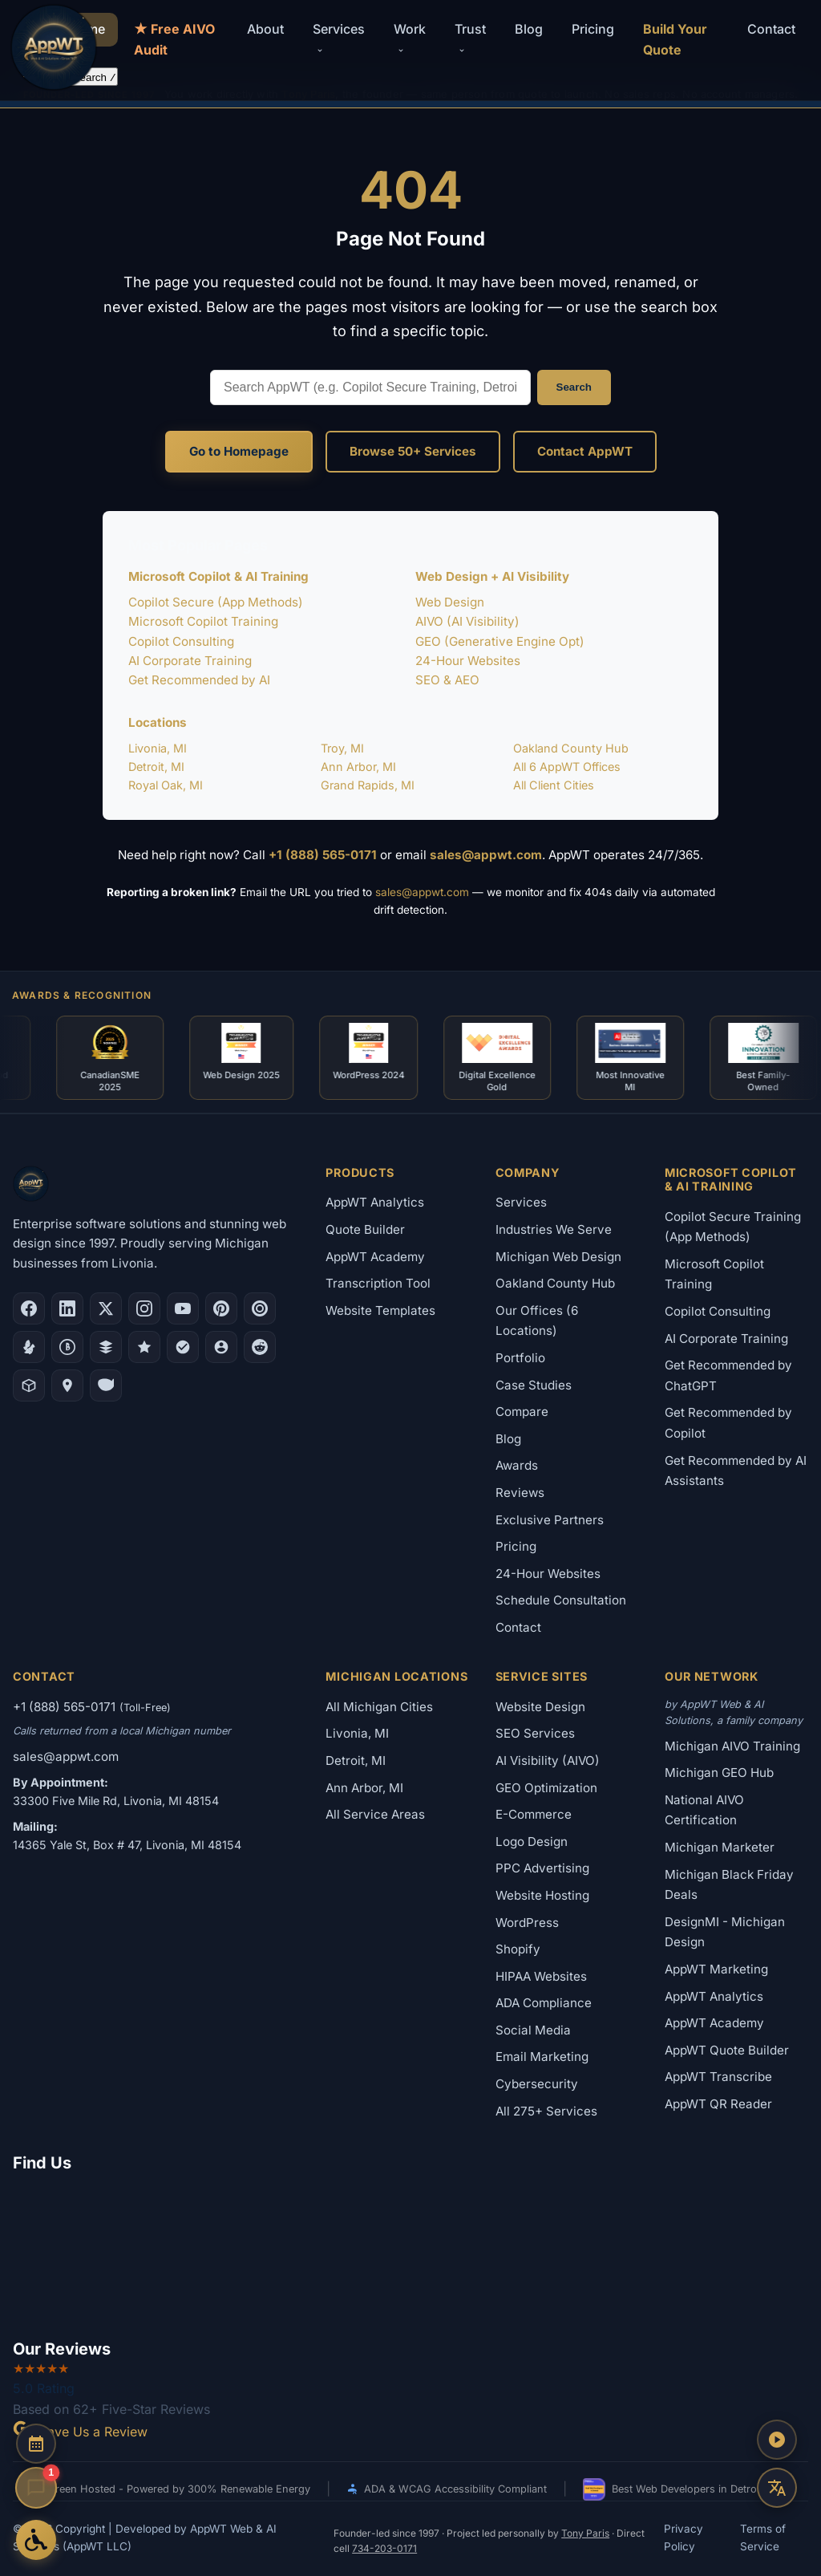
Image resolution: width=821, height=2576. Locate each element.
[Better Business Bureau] (67, 1347)
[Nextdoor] (183, 1347)
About (265, 29)
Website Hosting (542, 1895)
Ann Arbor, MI (358, 766)
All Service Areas (375, 1814)
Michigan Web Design (558, 1256)
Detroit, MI (156, 766)
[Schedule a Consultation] (36, 2444)
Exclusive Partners (549, 1519)
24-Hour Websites (467, 660)
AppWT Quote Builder (727, 2050)
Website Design (540, 1706)
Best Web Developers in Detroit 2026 (687, 2489)
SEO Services (535, 1733)
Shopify (517, 1949)
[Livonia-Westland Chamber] (29, 1385)
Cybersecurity (536, 2083)
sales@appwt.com (486, 854)
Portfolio (520, 1357)
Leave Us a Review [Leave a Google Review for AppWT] (80, 2432)
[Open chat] (36, 2487)
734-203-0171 (384, 2548)
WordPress (527, 1922)
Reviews (519, 1492)
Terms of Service (763, 2537)
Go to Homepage (239, 451)
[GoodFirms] (144, 1347)
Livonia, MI (157, 748)
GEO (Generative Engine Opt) (499, 641)
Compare (521, 1411)
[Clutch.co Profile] (260, 1308)
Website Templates (380, 1310)
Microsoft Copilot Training (203, 621)
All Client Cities (553, 785)
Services (521, 1202)
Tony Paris (585, 2533)
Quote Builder (365, 1229)
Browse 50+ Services (413, 451)
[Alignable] (221, 1347)
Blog (529, 29)
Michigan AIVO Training (732, 1746)
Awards (516, 1465)
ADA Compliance (543, 2002)
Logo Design (531, 1841)
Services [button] (339, 38)
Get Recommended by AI (199, 680)
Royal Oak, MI (165, 785)
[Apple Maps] (67, 1385)
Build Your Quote (675, 39)
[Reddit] (260, 1347)
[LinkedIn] (67, 1308)
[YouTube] (183, 1308)
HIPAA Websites (541, 1976)
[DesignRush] (106, 1347)
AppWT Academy (375, 1256)
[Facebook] (29, 1308)
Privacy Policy (683, 2537)
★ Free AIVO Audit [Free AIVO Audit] (174, 39)
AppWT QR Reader (718, 2104)
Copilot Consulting (181, 641)
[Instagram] (144, 1308)
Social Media (533, 2030)
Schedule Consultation (560, 1600)
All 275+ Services (546, 2111)
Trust (470, 38)
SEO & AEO (447, 680)
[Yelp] (29, 1347)
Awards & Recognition (82, 995)
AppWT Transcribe (718, 2076)
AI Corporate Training (190, 660)
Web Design (449, 602)
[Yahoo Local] (106, 1385)
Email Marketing (541, 2057)
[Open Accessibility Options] (36, 2540)
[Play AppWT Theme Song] (777, 2440)
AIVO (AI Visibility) (467, 621)
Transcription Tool (378, 1283)
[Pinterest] (221, 1308)
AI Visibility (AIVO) (547, 1760)
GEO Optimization (546, 1787)
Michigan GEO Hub (719, 1772)
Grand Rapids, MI (368, 785)
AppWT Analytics (375, 1202)
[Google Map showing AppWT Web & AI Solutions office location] (410, 2252)
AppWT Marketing (716, 1969)
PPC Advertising (542, 1868)
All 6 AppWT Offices (567, 766)
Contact (771, 29)
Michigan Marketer (719, 1847)
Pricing (593, 29)
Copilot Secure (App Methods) (215, 602)
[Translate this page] (777, 2488)
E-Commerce (533, 1814)
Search (574, 387)
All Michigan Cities (379, 1706)
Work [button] (410, 38)
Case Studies (533, 1385)
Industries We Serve (553, 1229)
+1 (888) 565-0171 (323, 854)
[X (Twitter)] (106, 1308)
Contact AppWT (585, 451)
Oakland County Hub (571, 748)
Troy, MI (342, 748)
